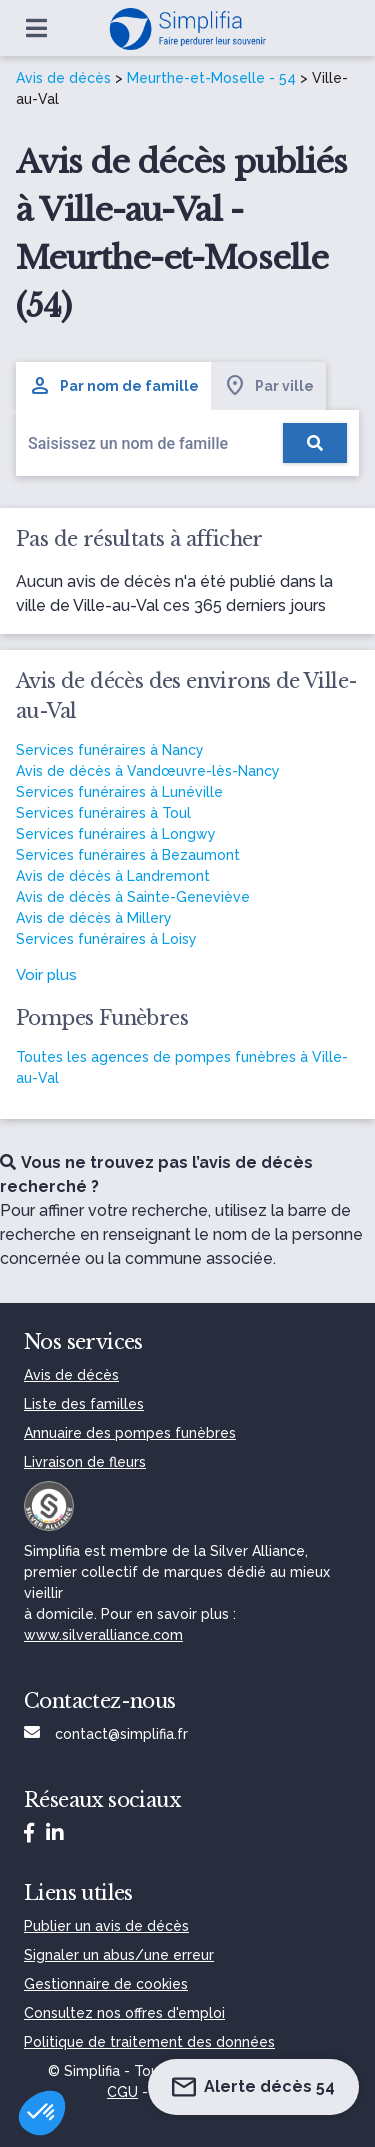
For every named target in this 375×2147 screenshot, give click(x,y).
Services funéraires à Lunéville (119, 792)
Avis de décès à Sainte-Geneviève (133, 897)
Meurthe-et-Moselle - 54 (211, 78)
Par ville (268, 386)
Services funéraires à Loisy (106, 939)
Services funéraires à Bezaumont (128, 855)
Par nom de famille (113, 386)
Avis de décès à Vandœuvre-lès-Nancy (148, 771)
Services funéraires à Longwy (116, 834)
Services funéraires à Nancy (110, 750)
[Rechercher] (315, 443)
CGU (122, 2092)
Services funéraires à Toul (103, 813)
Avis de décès (63, 78)
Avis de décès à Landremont (113, 876)
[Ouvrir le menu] (36, 28)
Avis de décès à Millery (94, 918)
